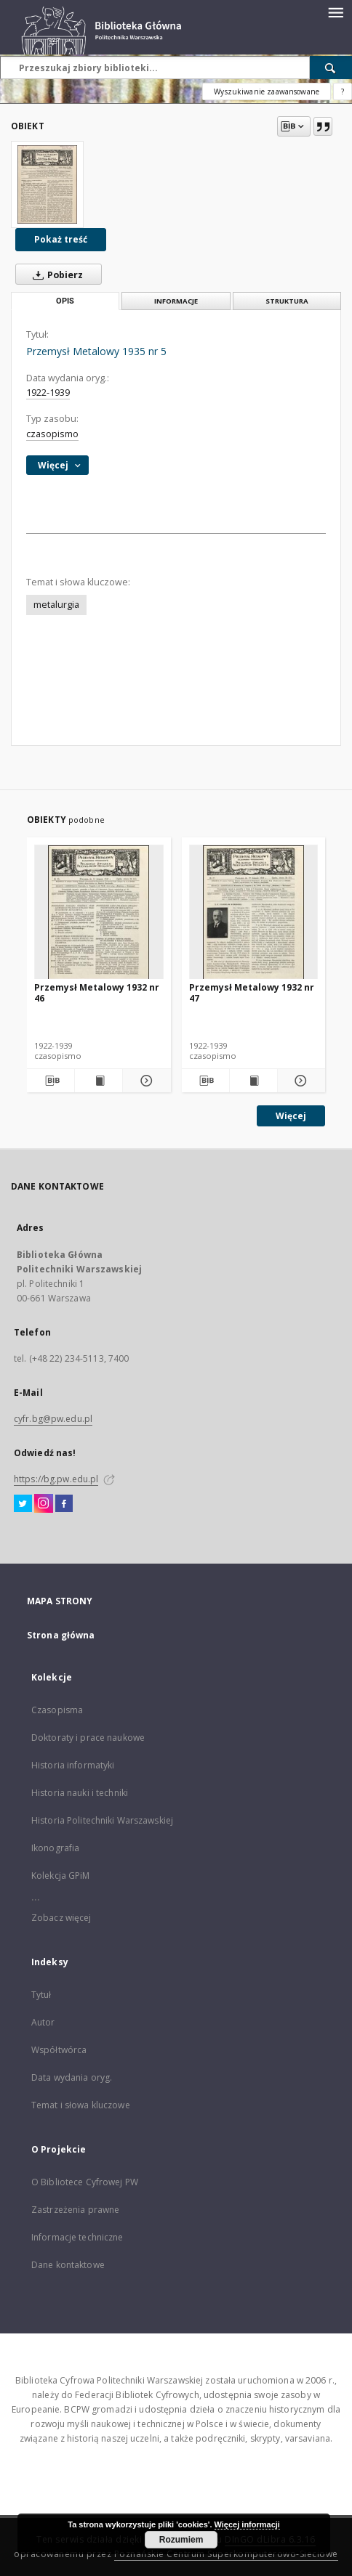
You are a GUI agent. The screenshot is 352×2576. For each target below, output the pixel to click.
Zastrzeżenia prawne (75, 2209)
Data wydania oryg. (71, 2077)
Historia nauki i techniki (79, 1793)
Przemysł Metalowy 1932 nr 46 (96, 992)
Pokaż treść (60, 239)
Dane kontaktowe (68, 2265)
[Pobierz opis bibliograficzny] (50, 1080)
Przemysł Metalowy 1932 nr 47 (251, 992)
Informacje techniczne (77, 2237)
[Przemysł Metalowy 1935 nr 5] (47, 184)
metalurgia (56, 604)
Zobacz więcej (61, 1917)
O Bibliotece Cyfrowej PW (84, 2182)
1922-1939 (48, 392)
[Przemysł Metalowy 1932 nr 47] (254, 912)
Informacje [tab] (176, 301)
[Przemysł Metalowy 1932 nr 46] (99, 912)
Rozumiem (181, 2540)
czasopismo (52, 434)
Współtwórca (59, 2050)
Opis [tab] (65, 301)
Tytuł (41, 1994)
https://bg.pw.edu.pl (56, 1479)
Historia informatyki (72, 1765)
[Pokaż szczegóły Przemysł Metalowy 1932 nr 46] (144, 1080)
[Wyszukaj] (331, 67)
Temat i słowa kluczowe (80, 2105)
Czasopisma (57, 1710)
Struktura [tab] (286, 301)
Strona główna (61, 1635)
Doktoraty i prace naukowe (88, 1737)
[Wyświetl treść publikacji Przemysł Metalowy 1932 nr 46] (98, 1080)
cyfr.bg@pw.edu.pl (53, 1419)
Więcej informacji (247, 2524)
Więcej (291, 1116)
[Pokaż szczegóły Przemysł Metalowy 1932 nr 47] (299, 1080)
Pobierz (55, 274)
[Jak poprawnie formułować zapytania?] (342, 91)
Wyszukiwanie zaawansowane (266, 91)
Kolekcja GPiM (60, 1875)
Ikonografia (55, 1848)
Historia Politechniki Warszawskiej (102, 1820)
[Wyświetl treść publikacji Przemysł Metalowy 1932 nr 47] (253, 1080)
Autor (43, 2022)
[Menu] (335, 11)
